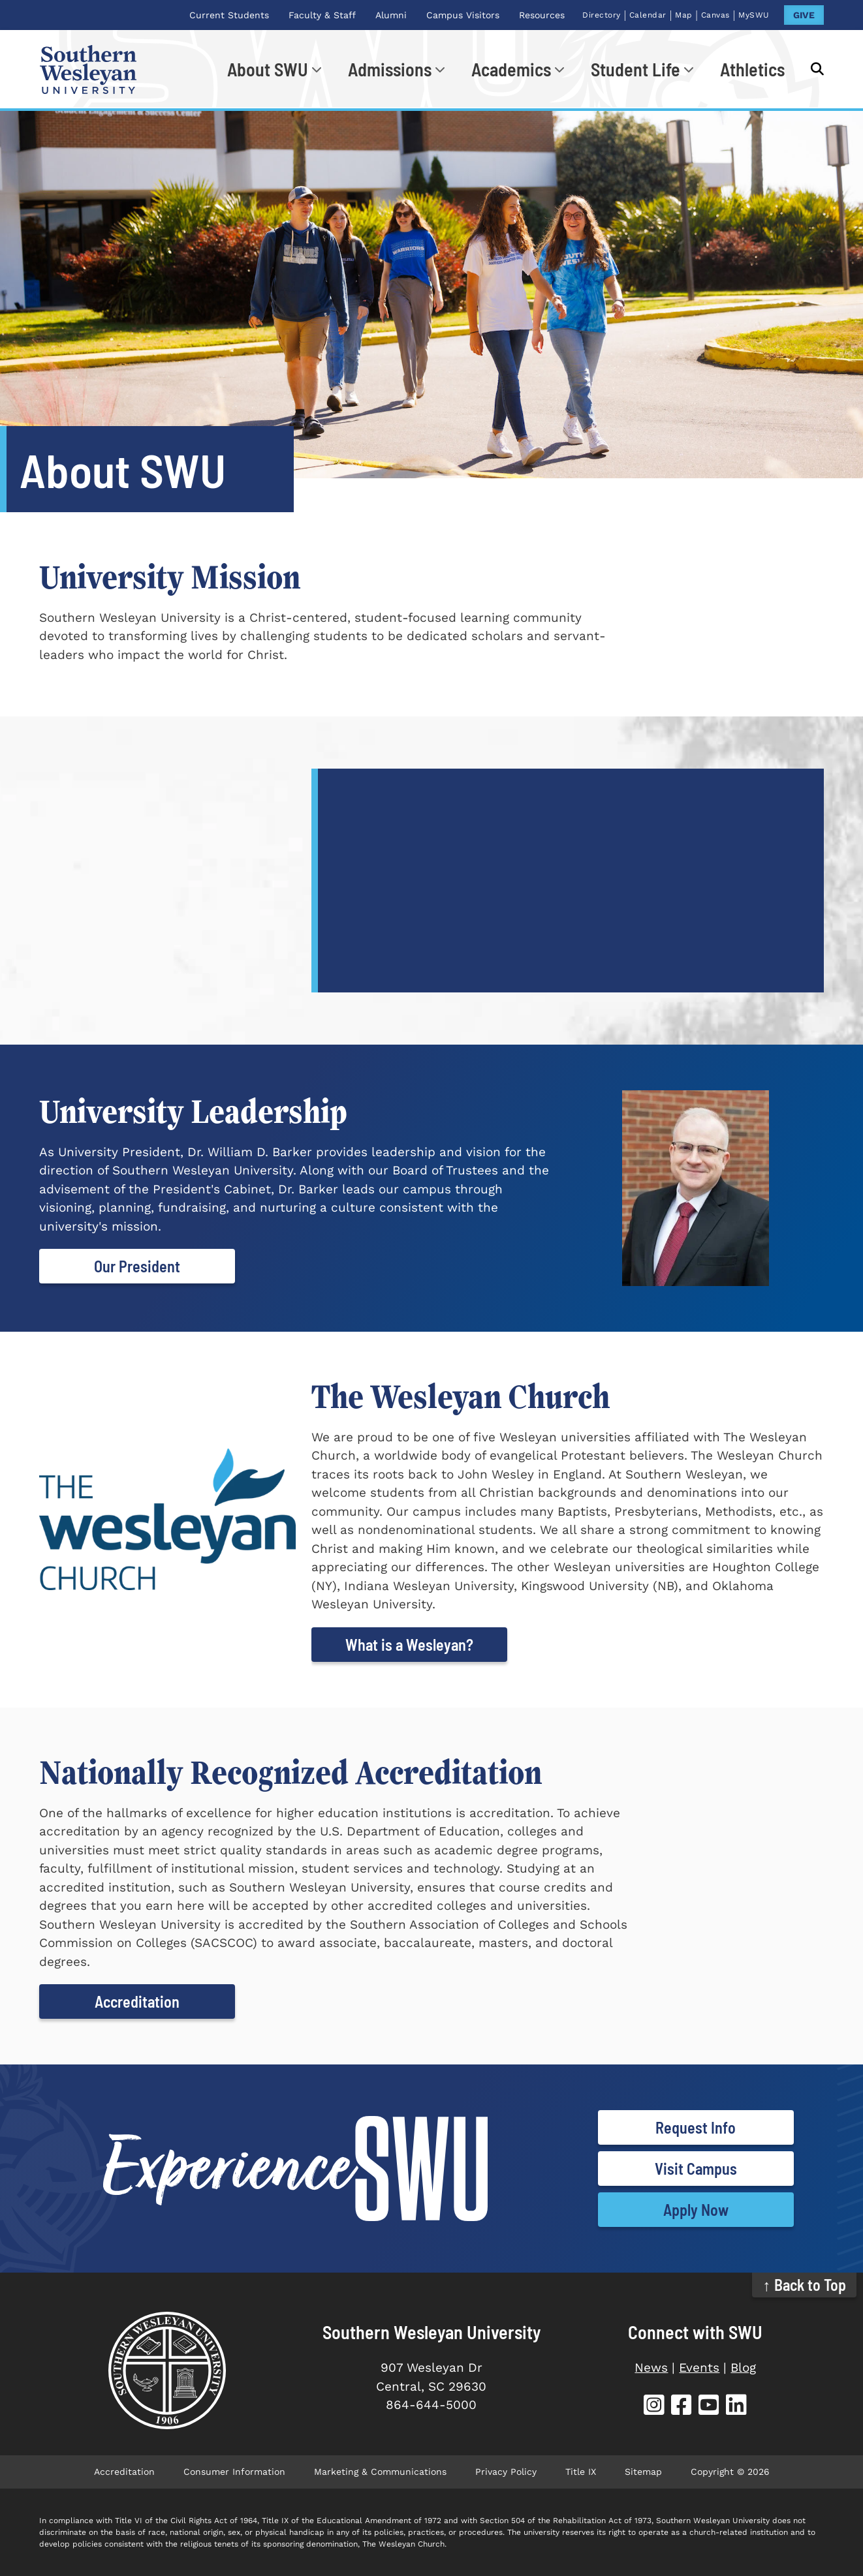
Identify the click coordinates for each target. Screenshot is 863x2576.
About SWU (267, 69)
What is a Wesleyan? (409, 1644)
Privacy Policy (506, 2471)
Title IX (580, 2471)
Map (684, 15)
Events (699, 2367)
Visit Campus (696, 2168)
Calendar (648, 15)
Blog (743, 2367)
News (651, 2367)
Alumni (391, 15)
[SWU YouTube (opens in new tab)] (709, 2406)
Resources (542, 15)
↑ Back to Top (804, 2284)
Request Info (695, 2127)
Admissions (390, 69)
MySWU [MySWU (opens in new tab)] (754, 15)
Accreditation (137, 2001)
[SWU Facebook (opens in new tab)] (681, 2406)
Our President (137, 1266)
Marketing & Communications (380, 2471)
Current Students (229, 15)
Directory (601, 15)
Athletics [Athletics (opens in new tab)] (752, 69)
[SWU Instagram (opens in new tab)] (654, 2406)
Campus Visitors (462, 15)
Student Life (635, 69)
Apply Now (696, 2209)
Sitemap (643, 2471)
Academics (511, 69)
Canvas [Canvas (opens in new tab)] (715, 15)
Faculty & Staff (322, 15)
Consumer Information (234, 2471)
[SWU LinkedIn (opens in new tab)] (736, 2406)
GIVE (804, 15)
